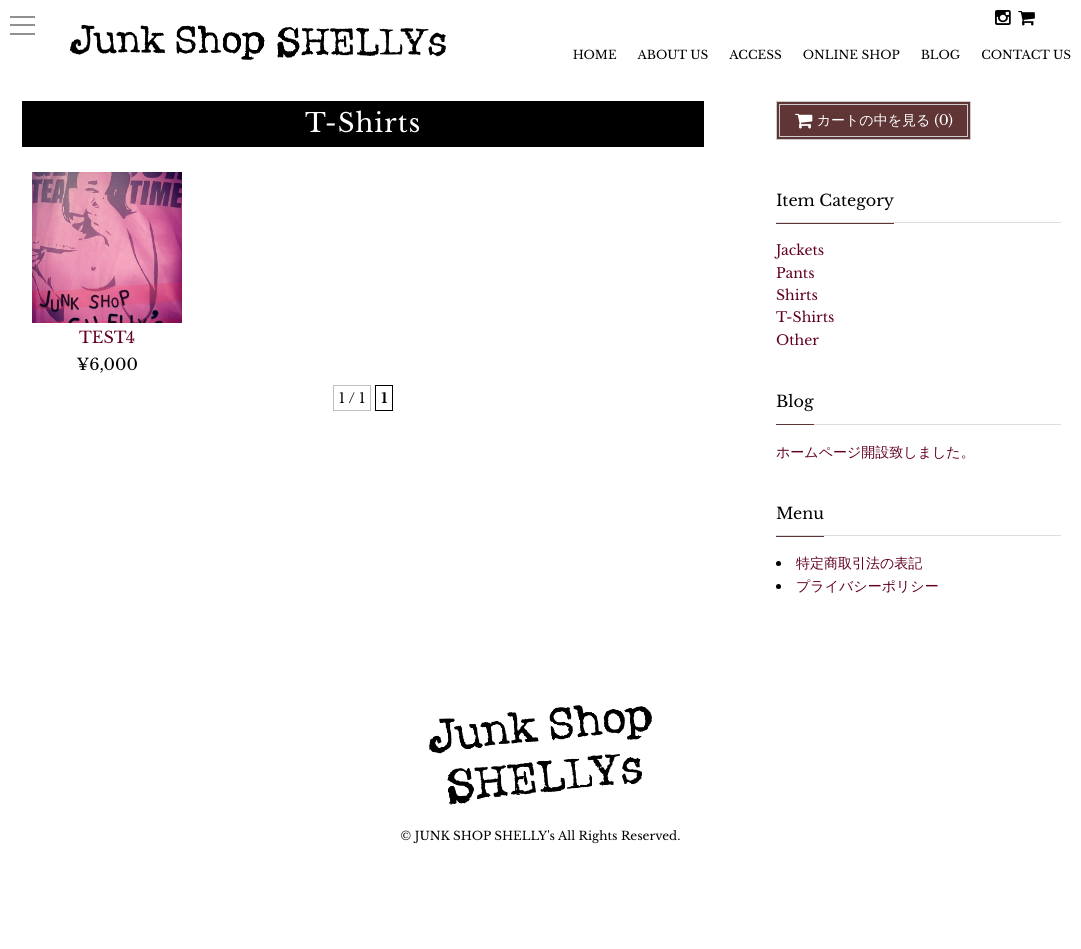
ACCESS (755, 60)
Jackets (800, 250)
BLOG (941, 60)
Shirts (797, 295)
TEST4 (107, 338)
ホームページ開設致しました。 (875, 452)
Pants (795, 273)
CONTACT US (1026, 60)
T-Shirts (805, 317)
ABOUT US (673, 60)
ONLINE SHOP (851, 60)
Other (797, 340)
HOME (595, 60)
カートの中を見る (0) (873, 120)
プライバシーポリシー (867, 586)
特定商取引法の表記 (859, 563)
